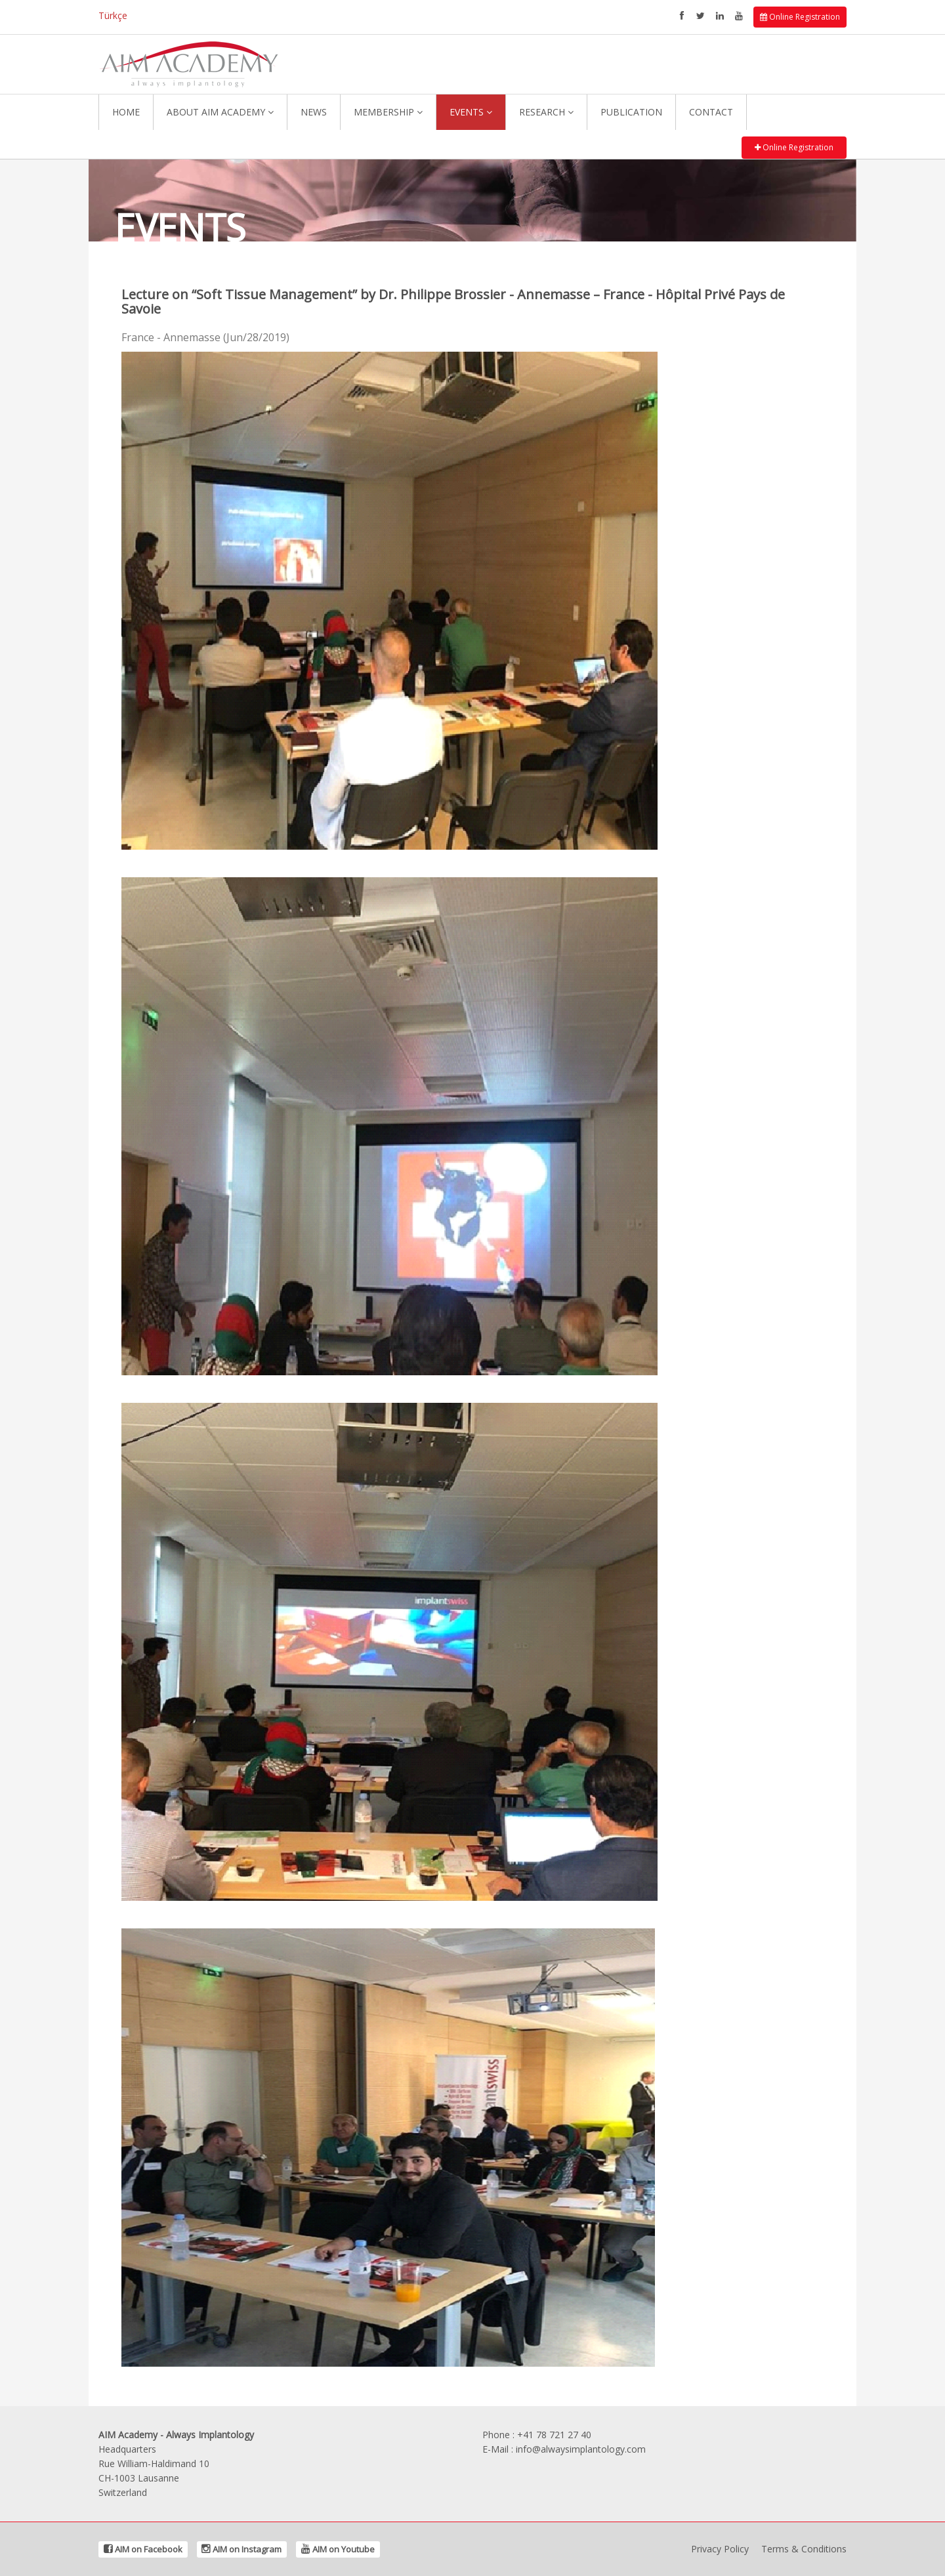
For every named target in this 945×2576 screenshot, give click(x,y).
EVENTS (471, 112)
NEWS (314, 112)
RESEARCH (546, 112)
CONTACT (711, 112)
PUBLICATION (631, 112)
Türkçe (112, 15)
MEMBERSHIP (388, 112)
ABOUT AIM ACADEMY (220, 112)
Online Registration (800, 16)
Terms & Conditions (804, 2549)
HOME (126, 112)
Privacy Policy (720, 2549)
